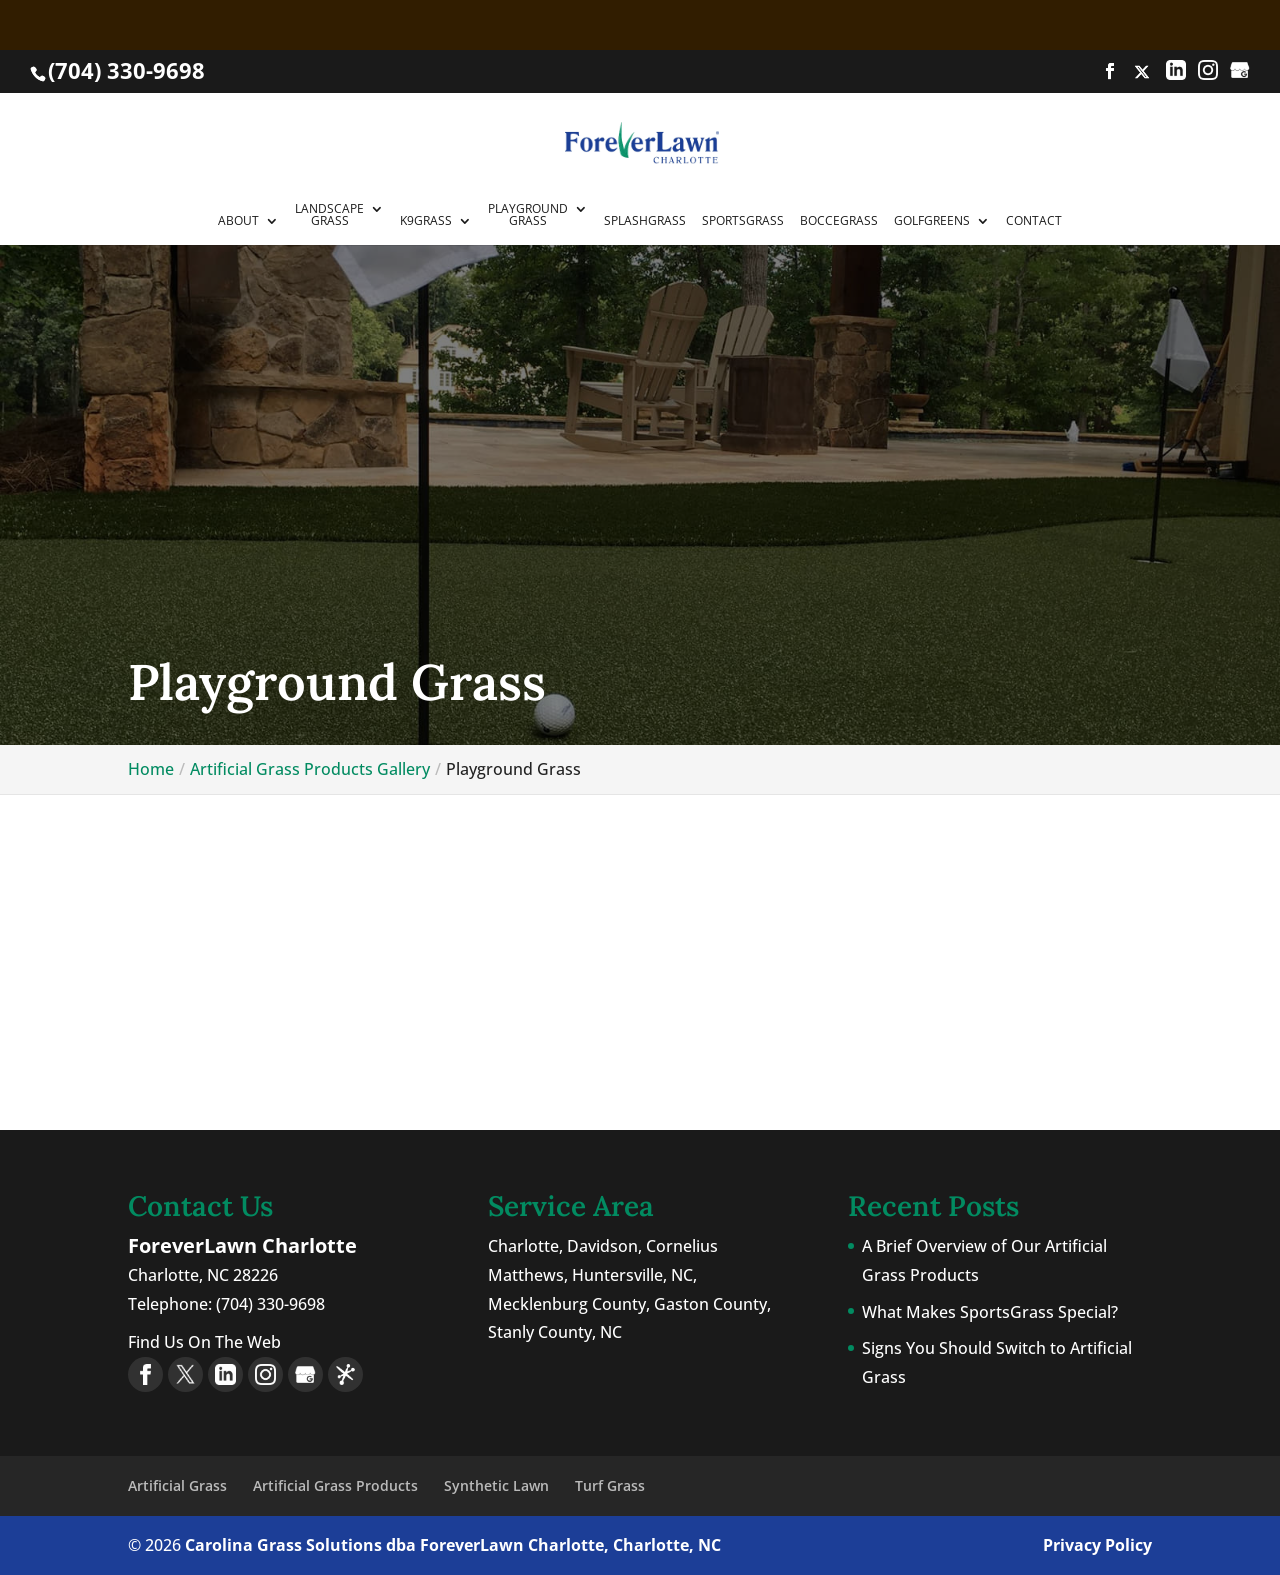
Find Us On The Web (204, 1342)
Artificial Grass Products (335, 1485)
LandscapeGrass (329, 216)
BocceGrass (839, 222)
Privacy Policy (1097, 1545)
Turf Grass (610, 1485)
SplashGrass (645, 222)
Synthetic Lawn (496, 1485)
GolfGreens (932, 222)
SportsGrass (743, 222)
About (238, 222)
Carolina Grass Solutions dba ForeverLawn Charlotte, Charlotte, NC (453, 1545)
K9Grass (426, 222)
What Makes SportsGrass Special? (990, 1312)
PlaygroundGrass (528, 216)
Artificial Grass (177, 1485)
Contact (1034, 222)
